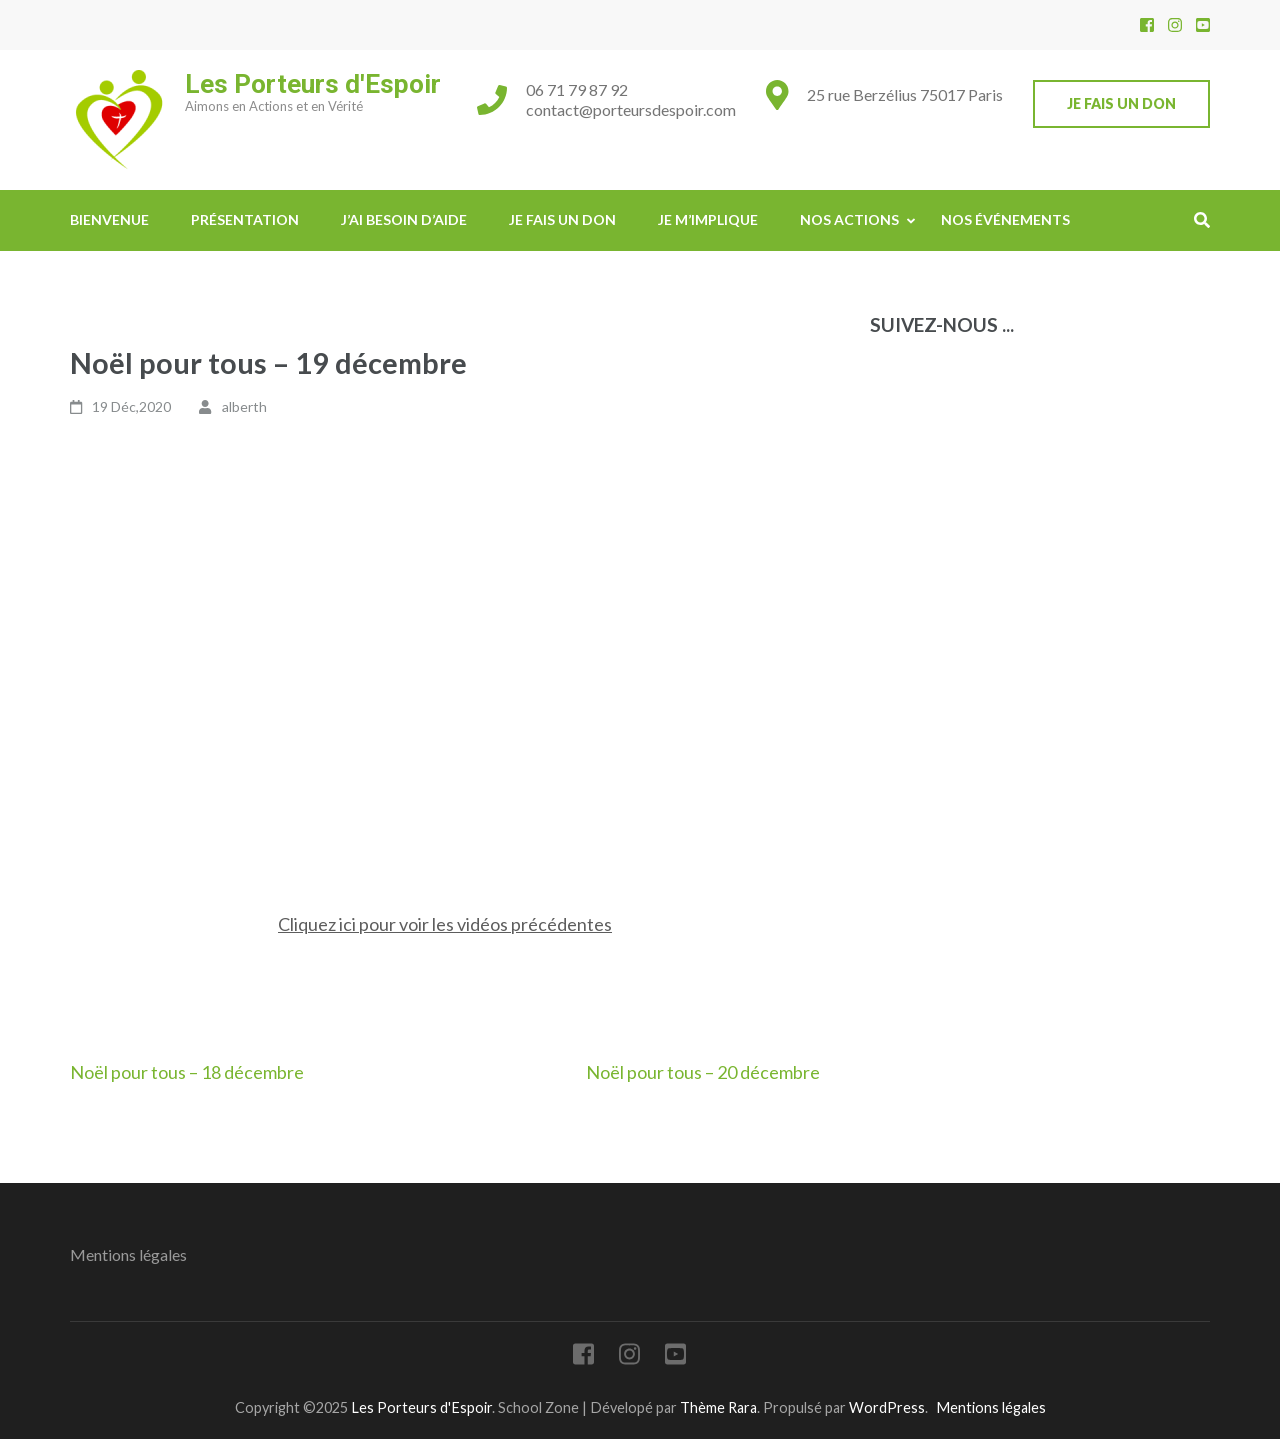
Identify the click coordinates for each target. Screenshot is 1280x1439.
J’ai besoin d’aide (404, 219)
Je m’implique (708, 219)
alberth (244, 406)
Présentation (245, 219)
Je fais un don (1121, 103)
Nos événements (1005, 219)
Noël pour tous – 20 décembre (703, 1072)
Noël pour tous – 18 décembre (187, 1072)
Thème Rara (718, 1407)
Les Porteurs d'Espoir (313, 84)
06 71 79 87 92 (577, 89)
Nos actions (849, 219)
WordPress (887, 1407)
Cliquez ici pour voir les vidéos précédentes (445, 924)
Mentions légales (128, 1254)
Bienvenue (109, 219)
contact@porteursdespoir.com (631, 109)
